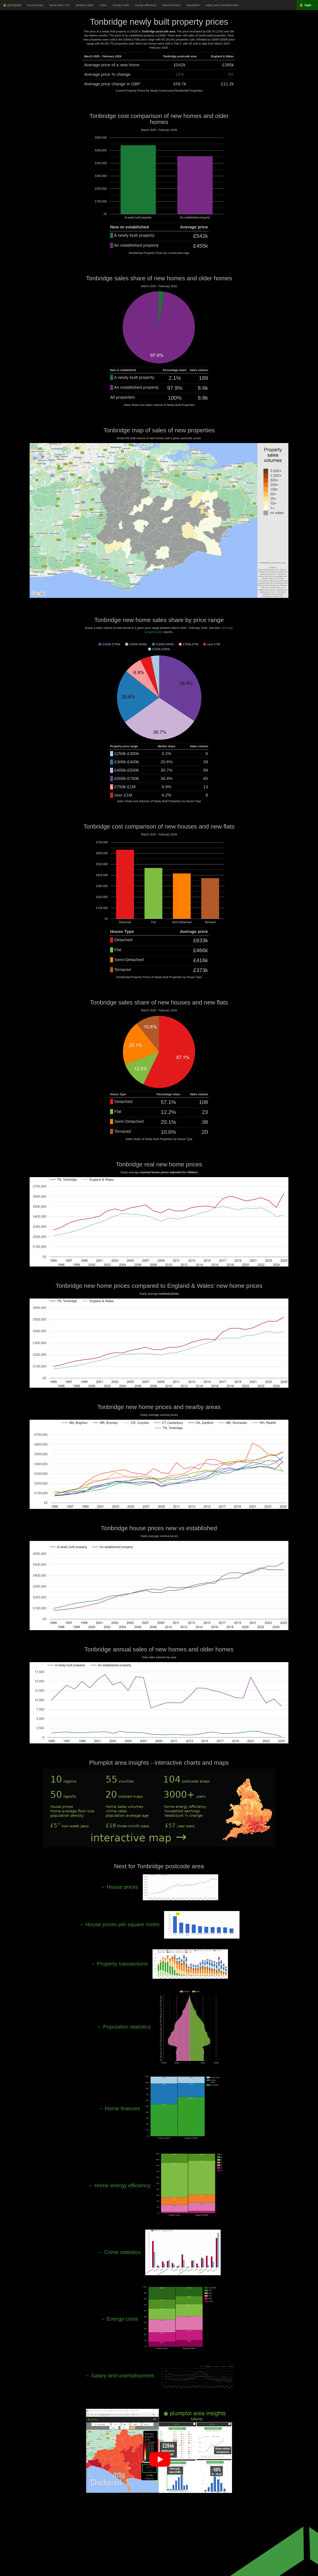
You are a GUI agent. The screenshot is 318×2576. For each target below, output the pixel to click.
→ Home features (159, 2108)
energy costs (121, 5)
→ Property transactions (159, 1964)
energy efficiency (145, 5)
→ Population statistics (159, 2027)
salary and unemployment (222, 5)
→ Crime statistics (159, 2252)
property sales (85, 5)
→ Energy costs (159, 2319)
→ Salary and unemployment (159, 2376)
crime (103, 5)
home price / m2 (59, 5)
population (193, 5)
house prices (35, 5)
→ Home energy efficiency (159, 2185)
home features (171, 5)
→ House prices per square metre (158, 1924)
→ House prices (159, 1887)
